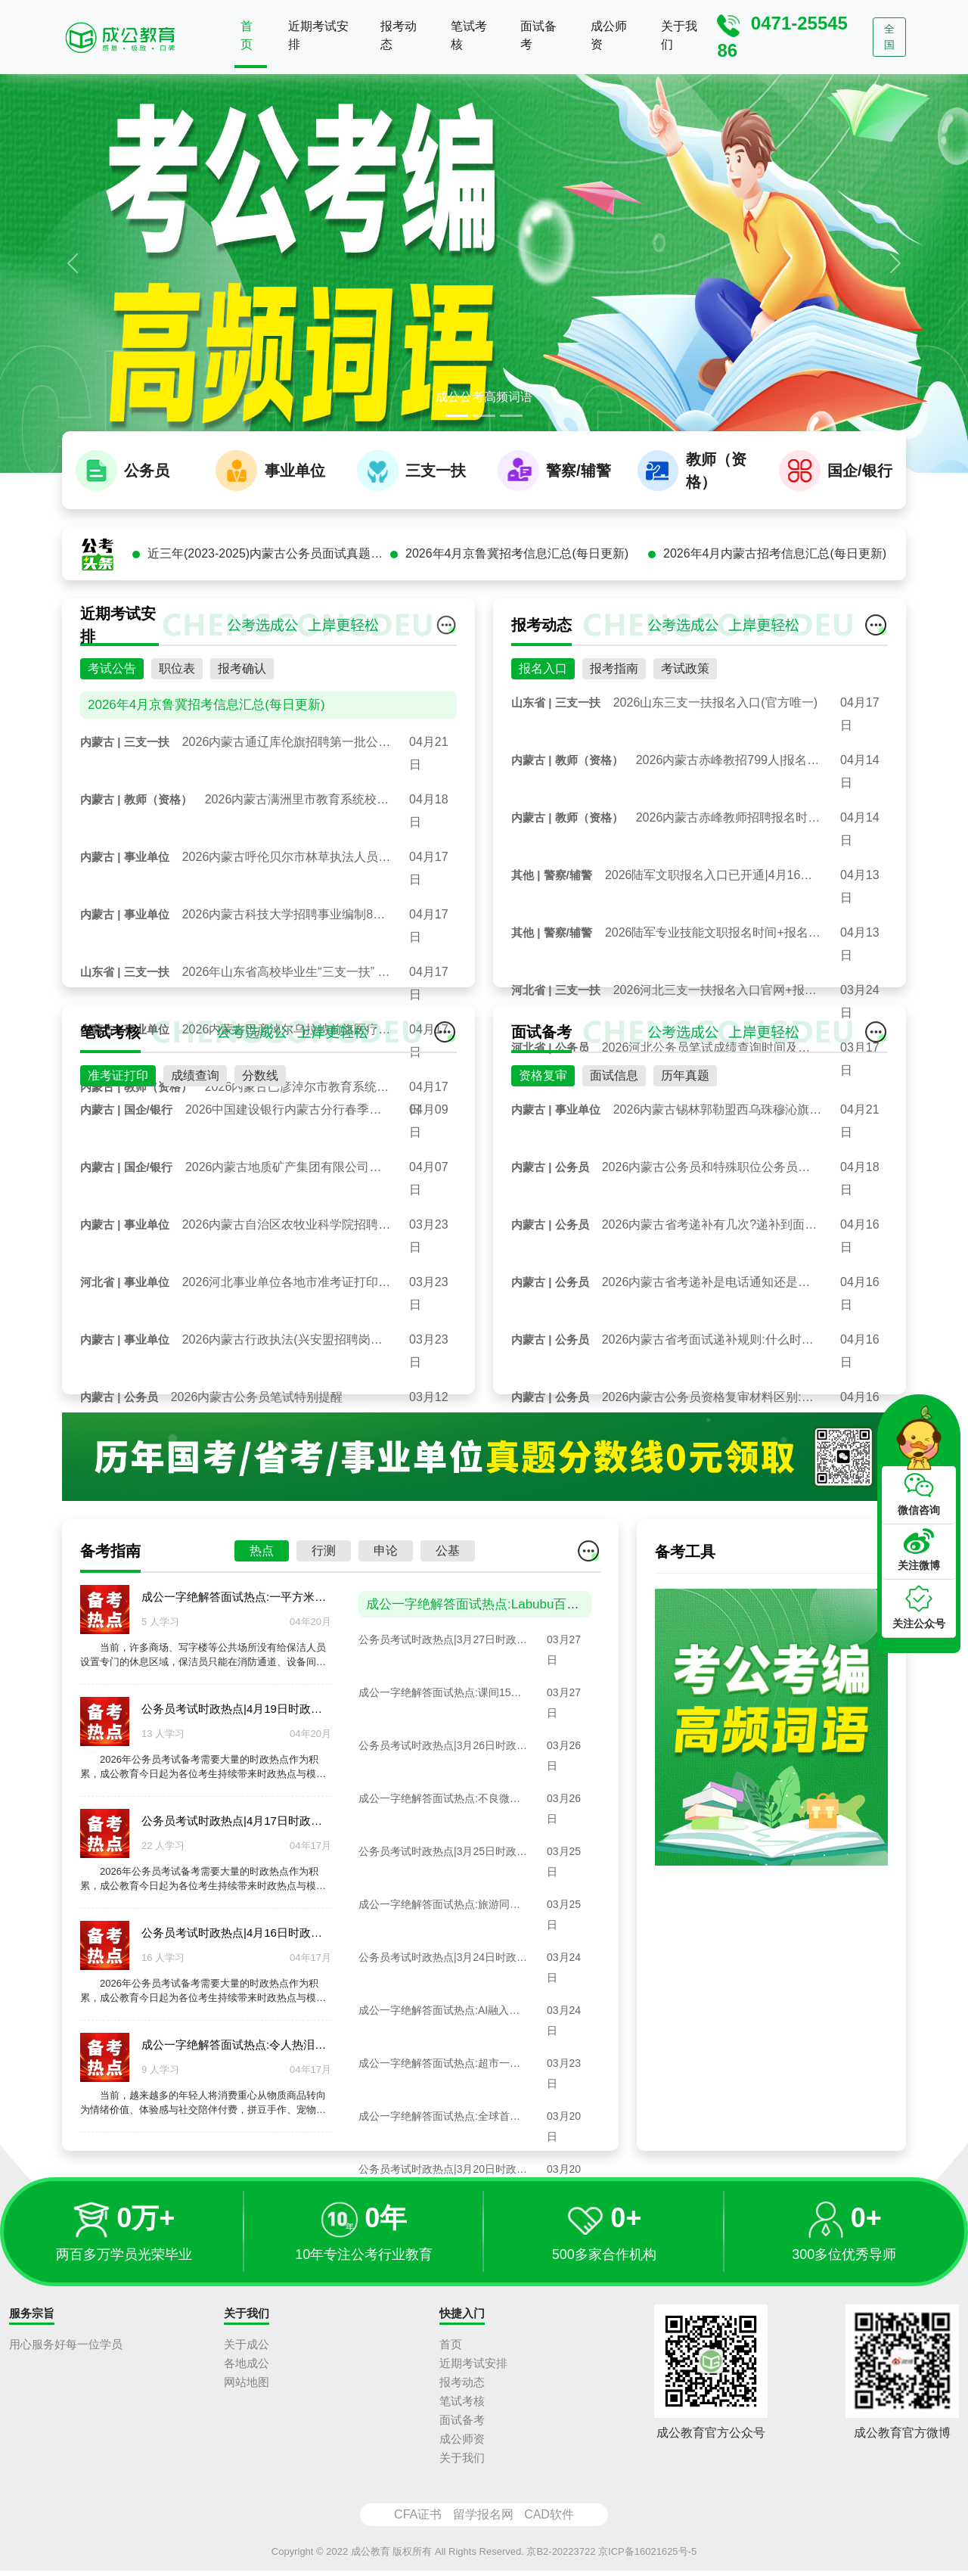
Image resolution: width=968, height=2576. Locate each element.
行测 (324, 1626)
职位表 (177, 744)
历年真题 (685, 1151)
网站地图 (246, 2386)
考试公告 (112, 744)
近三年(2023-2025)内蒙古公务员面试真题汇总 (268, 629)
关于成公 (246, 2348)
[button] (72, 263)
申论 (386, 1626)
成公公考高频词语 (484, 396)
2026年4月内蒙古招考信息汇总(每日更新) (774, 629)
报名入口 (543, 744)
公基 (448, 1626)
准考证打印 (118, 1151)
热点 (262, 1626)
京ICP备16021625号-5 (647, 2556)
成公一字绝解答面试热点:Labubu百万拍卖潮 (492, 1679)
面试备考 (538, 35)
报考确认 (242, 744)
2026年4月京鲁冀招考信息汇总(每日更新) (516, 629)
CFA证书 (418, 2518)
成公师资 (609, 35)
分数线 (260, 1151)
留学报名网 (483, 2518)
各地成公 (246, 2367)
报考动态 (398, 35)
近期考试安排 (318, 35)
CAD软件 (549, 2518)
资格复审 (543, 1151)
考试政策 (685, 744)
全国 (889, 37)
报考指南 (614, 744)
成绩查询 (195, 1151)
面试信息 (614, 1151)
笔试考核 (469, 35)
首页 (246, 35)
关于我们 (679, 35)
